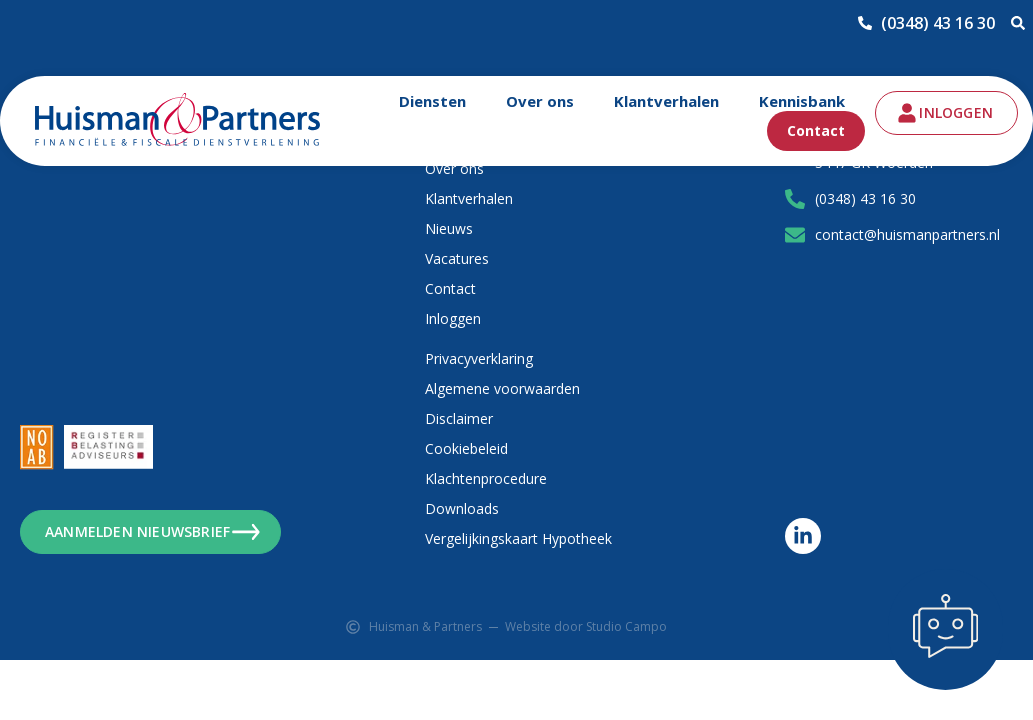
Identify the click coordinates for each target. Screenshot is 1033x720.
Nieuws (449, 228)
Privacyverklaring (479, 358)
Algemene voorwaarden (502, 388)
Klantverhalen (666, 101)
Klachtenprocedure (486, 478)
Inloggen (453, 318)
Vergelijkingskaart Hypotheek (518, 538)
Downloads (462, 508)
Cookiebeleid (466, 448)
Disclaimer (459, 418)
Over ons (540, 101)
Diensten (432, 101)
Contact (816, 130)
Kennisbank (802, 101)
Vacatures (457, 258)
